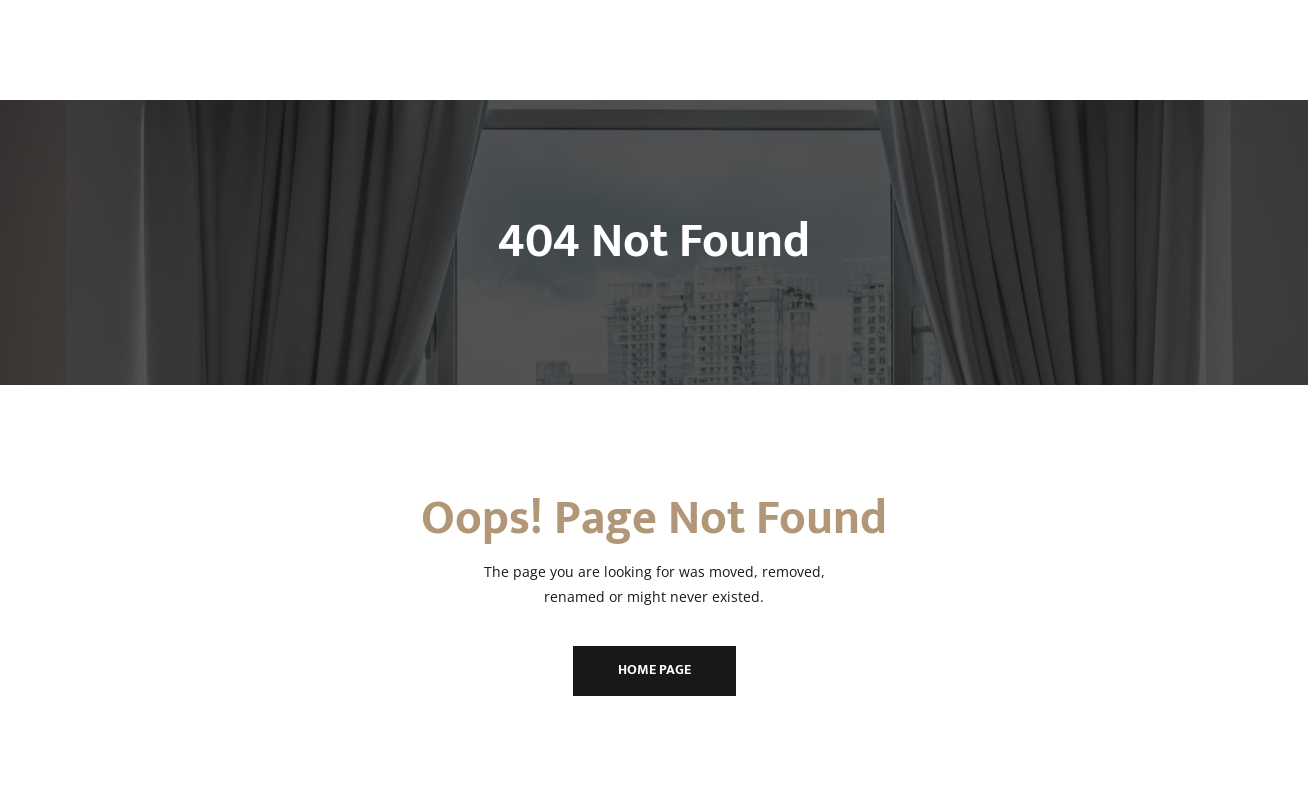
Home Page (654, 669)
